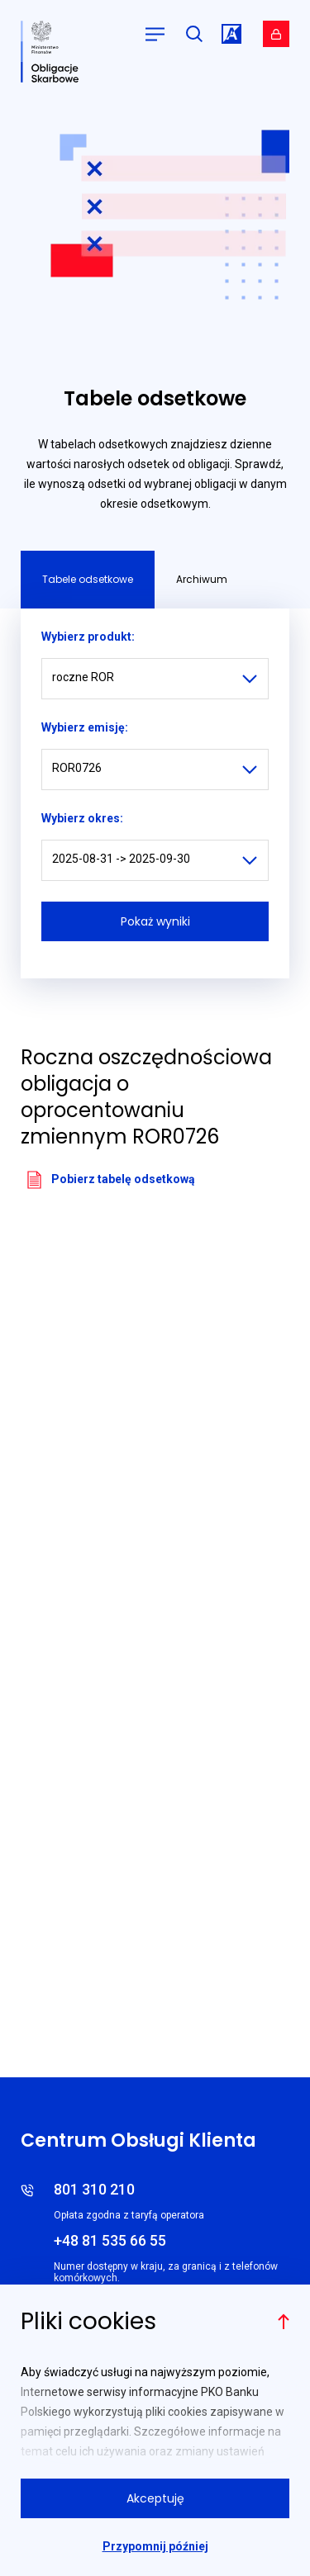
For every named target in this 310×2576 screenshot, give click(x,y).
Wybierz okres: (82, 818)
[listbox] (155, 678)
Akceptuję (155, 2498)
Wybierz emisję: (84, 727)
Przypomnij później (155, 2546)
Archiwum (201, 579)
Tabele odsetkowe (87, 579)
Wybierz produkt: (88, 636)
